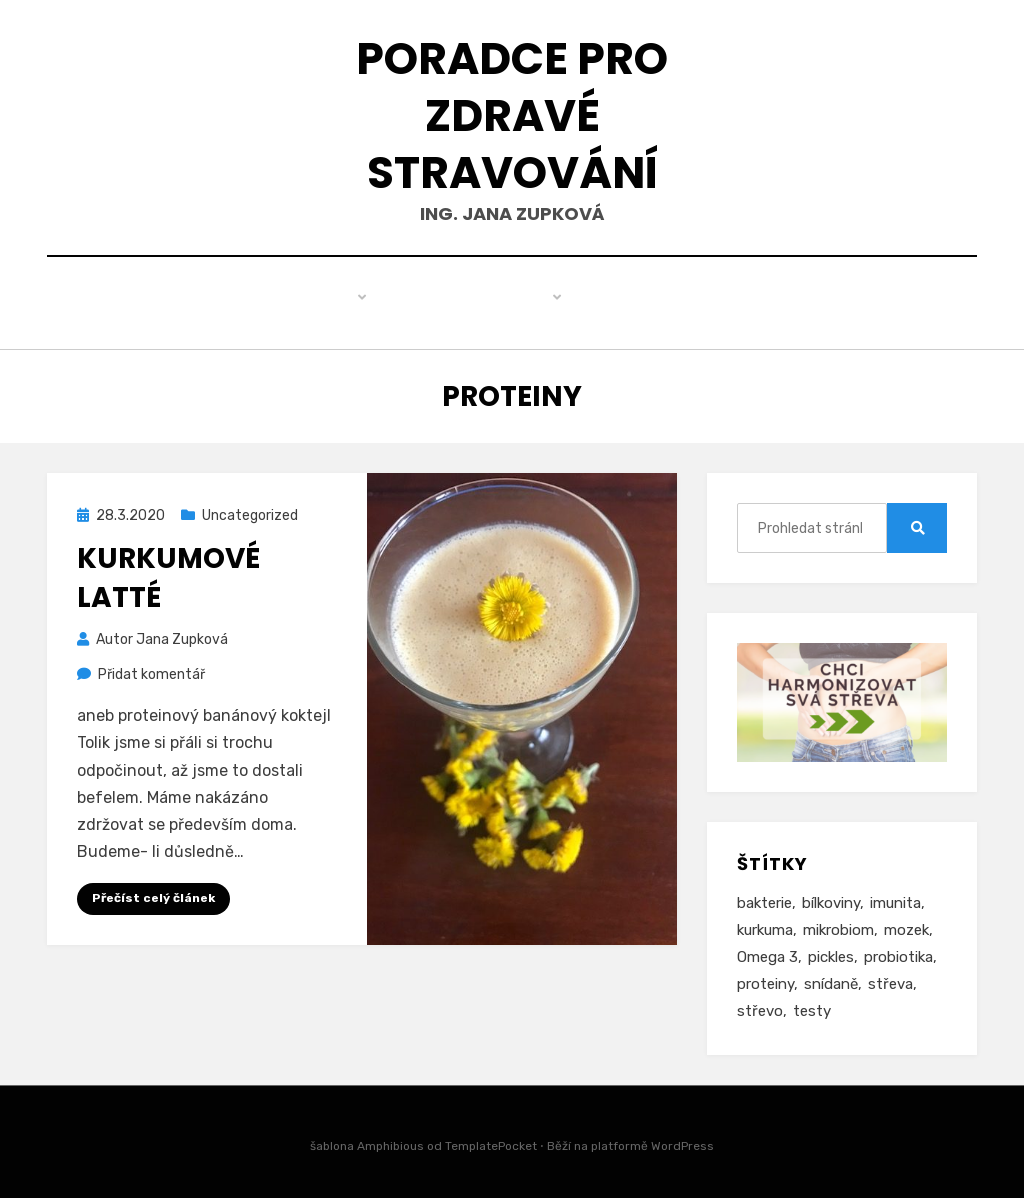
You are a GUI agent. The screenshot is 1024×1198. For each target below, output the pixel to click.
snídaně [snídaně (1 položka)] (831, 979)
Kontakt (721, 300)
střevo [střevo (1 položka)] (760, 1006)
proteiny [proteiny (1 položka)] (765, 979)
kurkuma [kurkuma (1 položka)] (765, 925)
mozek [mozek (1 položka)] (906, 925)
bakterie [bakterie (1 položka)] (764, 898)
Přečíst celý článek (153, 894)
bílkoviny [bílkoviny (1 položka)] (831, 898)
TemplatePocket (491, 1141)
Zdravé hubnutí (253, 300)
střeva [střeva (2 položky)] (890, 979)
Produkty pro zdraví (440, 300)
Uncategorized (250, 511)
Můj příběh (607, 300)
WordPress (682, 1141)
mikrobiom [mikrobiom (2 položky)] (838, 925)
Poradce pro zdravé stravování (512, 115)
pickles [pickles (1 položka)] (831, 952)
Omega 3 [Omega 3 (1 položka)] (767, 952)
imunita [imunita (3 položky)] (895, 898)
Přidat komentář (151, 669)
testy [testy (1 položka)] (812, 1006)
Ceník (814, 300)
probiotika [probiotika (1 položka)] (898, 952)
